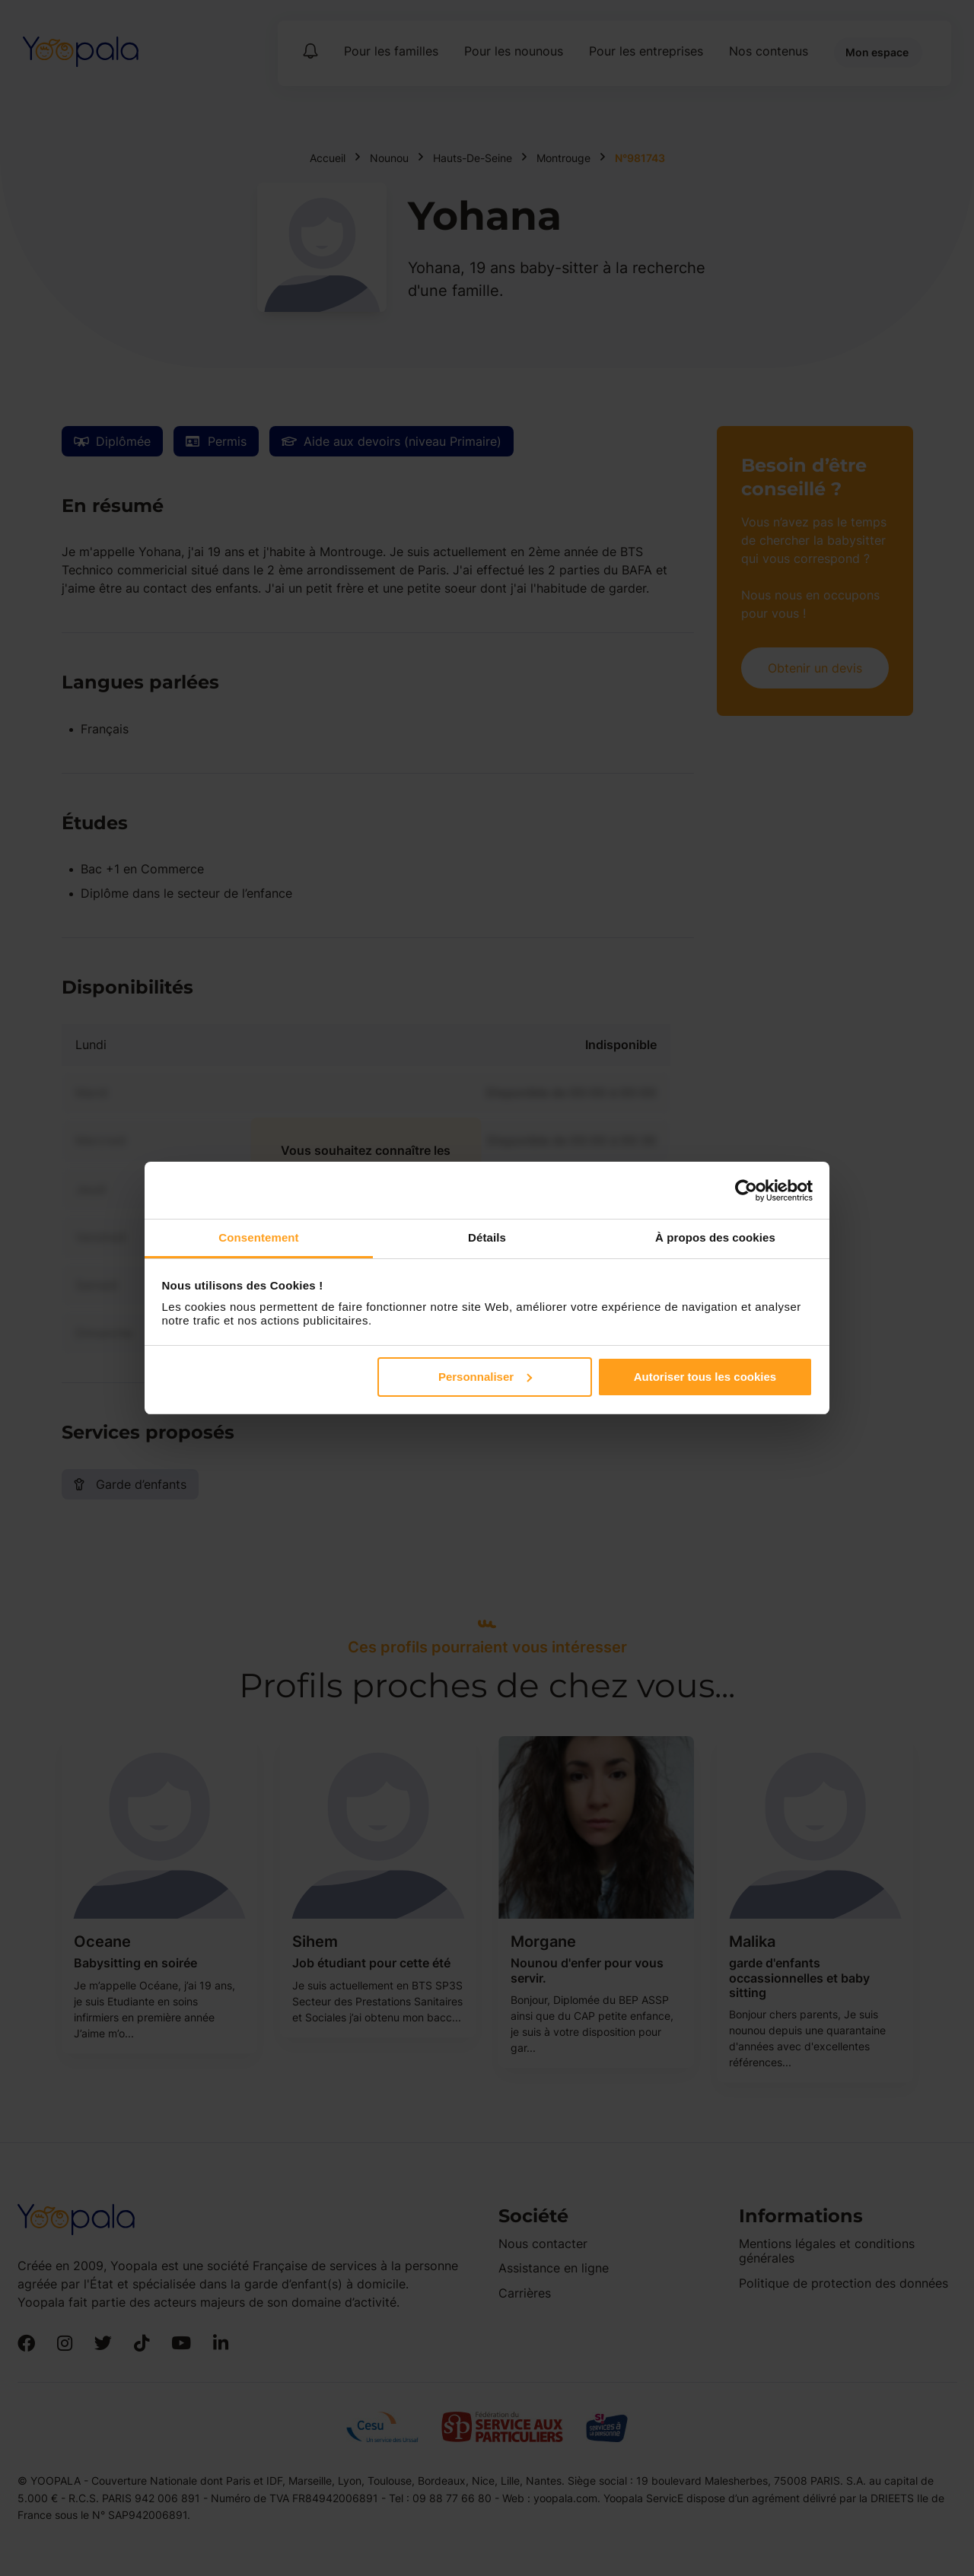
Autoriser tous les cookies (705, 1376)
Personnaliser (485, 1376)
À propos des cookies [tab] (715, 1237)
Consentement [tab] (258, 1237)
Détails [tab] (487, 1237)
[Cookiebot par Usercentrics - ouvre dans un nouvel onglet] (746, 1190)
